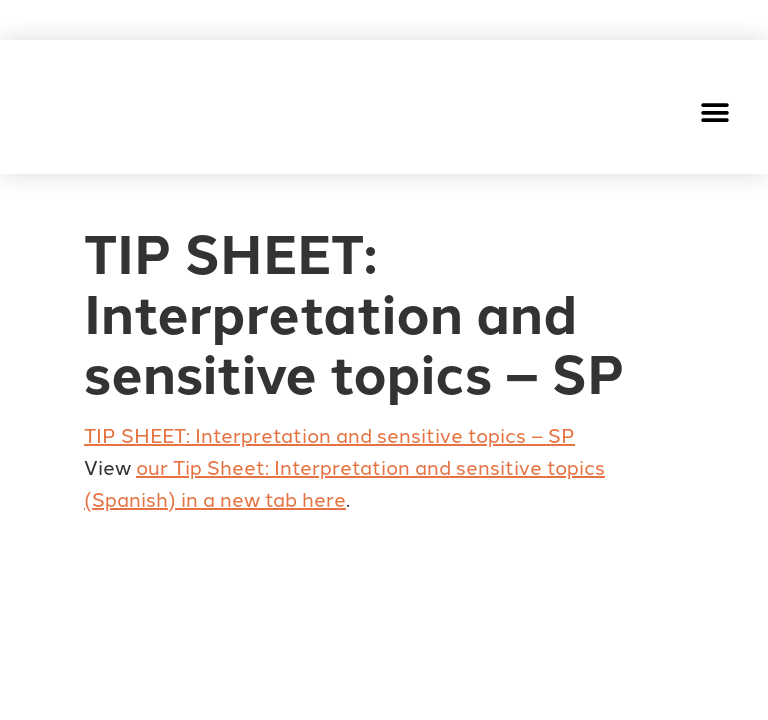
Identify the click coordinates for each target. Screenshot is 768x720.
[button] (715, 112)
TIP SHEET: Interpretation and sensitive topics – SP (329, 434)
